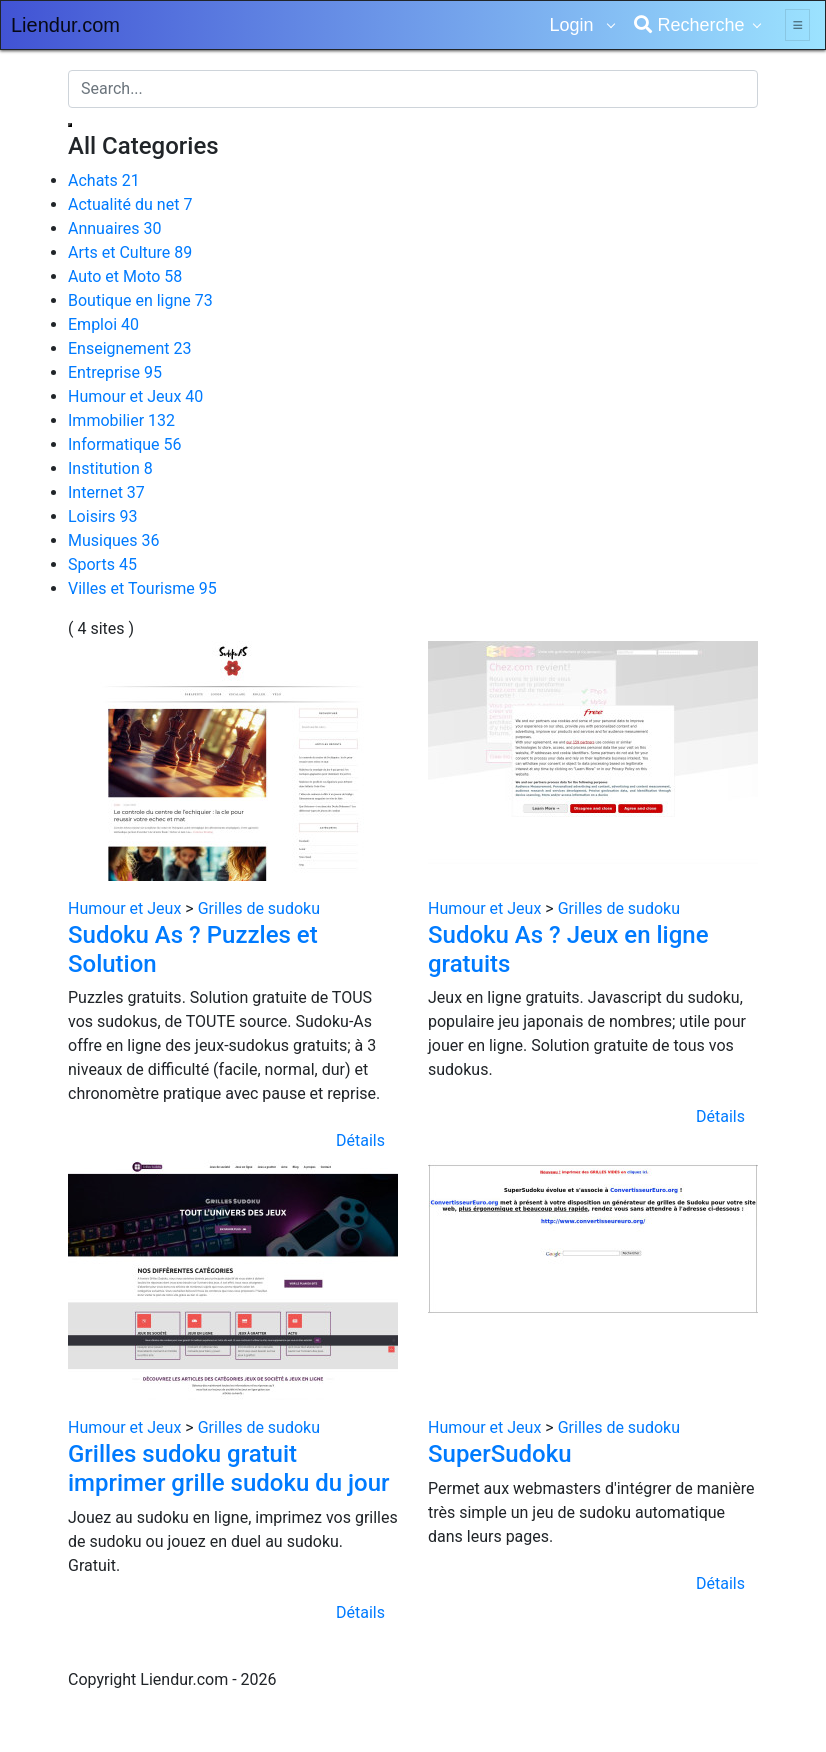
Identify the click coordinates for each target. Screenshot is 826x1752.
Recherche (689, 25)
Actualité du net (130, 204)
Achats (104, 180)
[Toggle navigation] (797, 25)
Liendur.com (65, 25)
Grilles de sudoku (259, 908)
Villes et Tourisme (142, 588)
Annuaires (115, 228)
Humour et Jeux (135, 396)
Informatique (125, 444)
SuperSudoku (500, 1454)
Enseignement (129, 348)
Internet (106, 492)
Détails (360, 1140)
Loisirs (102, 516)
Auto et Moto (125, 276)
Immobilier (121, 420)
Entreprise (115, 372)
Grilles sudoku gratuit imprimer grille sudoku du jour (229, 1468)
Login (573, 25)
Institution (110, 468)
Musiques (114, 540)
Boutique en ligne (140, 300)
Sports (102, 564)
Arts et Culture (130, 252)
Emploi (103, 324)
